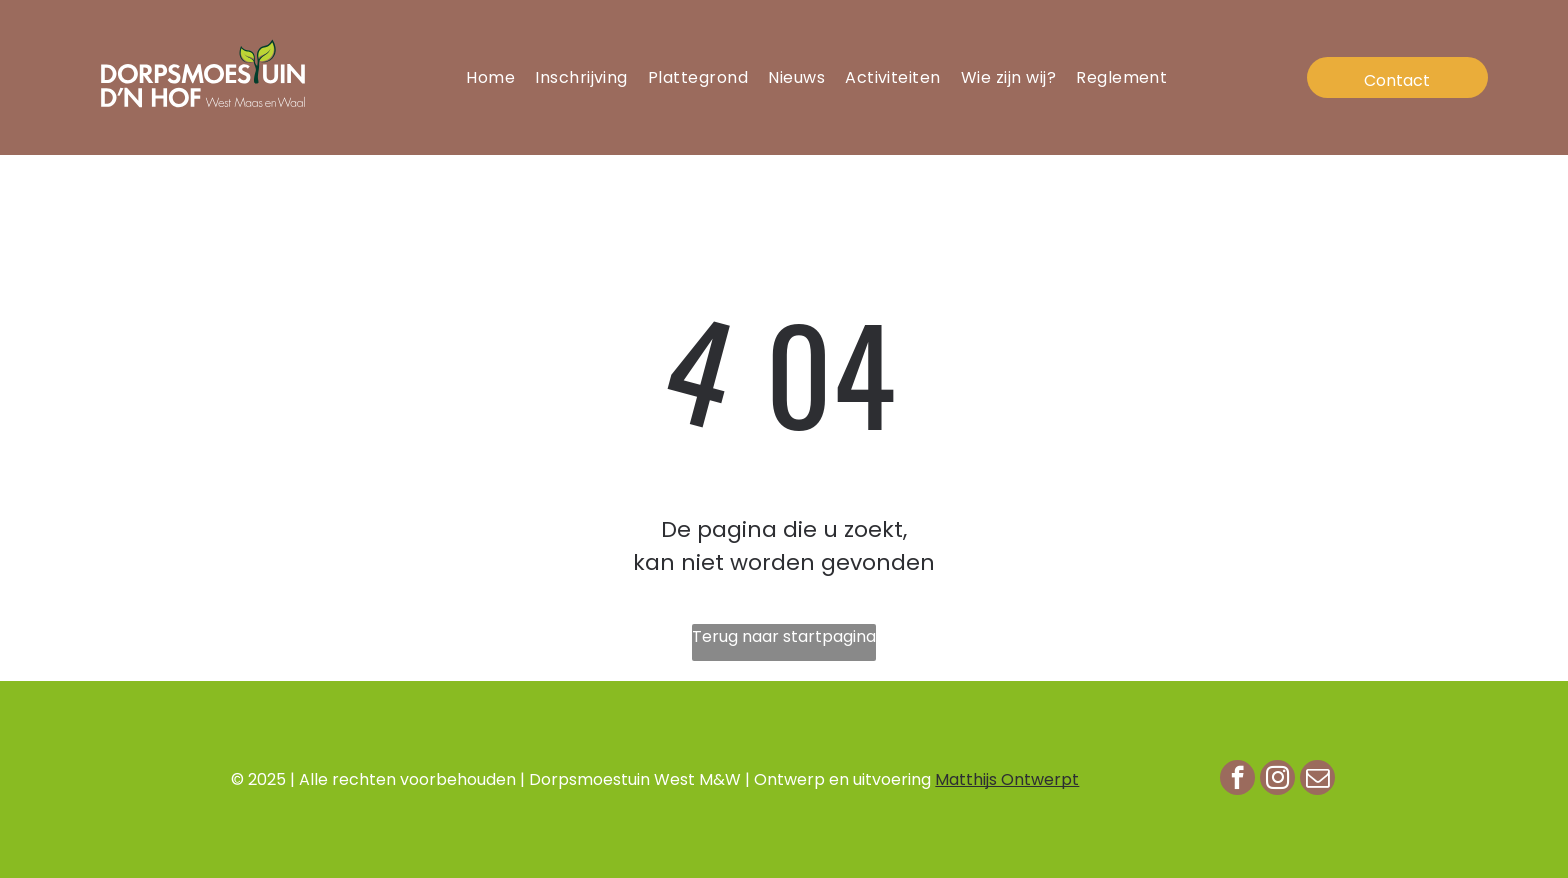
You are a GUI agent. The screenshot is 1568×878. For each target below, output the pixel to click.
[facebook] (1237, 780)
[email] (1317, 780)
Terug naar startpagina (784, 636)
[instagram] (1277, 780)
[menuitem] (490, 77)
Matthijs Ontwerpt (1007, 779)
